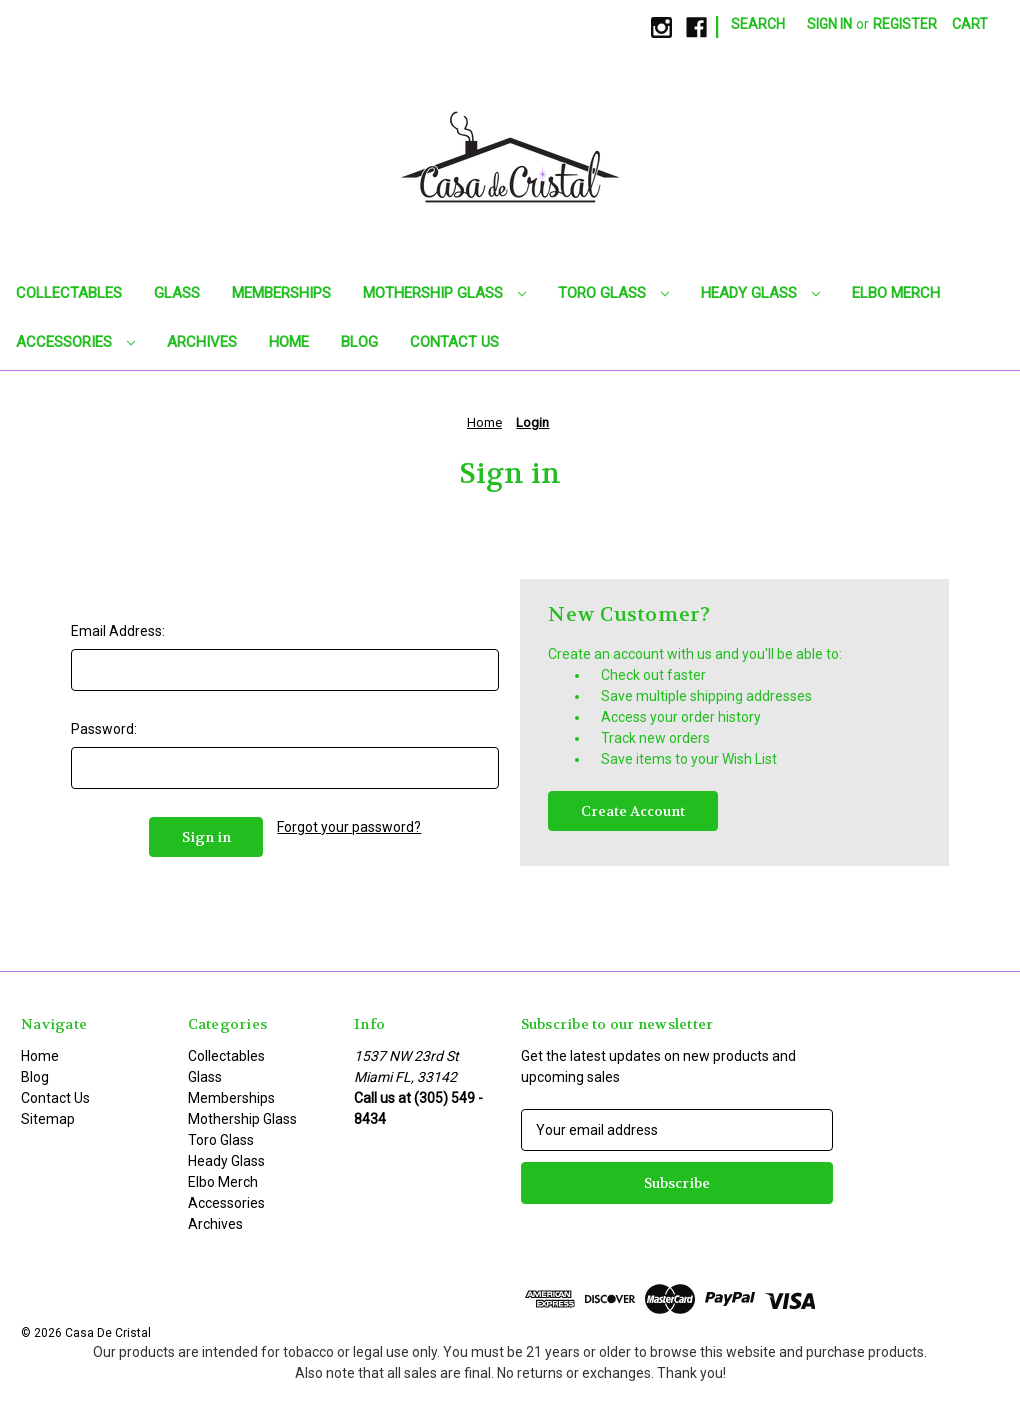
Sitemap (48, 1119)
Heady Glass (760, 293)
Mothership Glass (444, 293)
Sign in (829, 24)
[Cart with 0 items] (970, 24)
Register (905, 24)
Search (758, 24)
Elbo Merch (896, 293)
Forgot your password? (349, 827)
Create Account (633, 811)
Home (289, 342)
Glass (177, 293)
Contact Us (454, 342)
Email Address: (118, 631)
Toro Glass (613, 293)
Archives (202, 342)
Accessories (75, 342)
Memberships (281, 293)
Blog (359, 342)
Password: (104, 729)
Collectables (69, 293)
